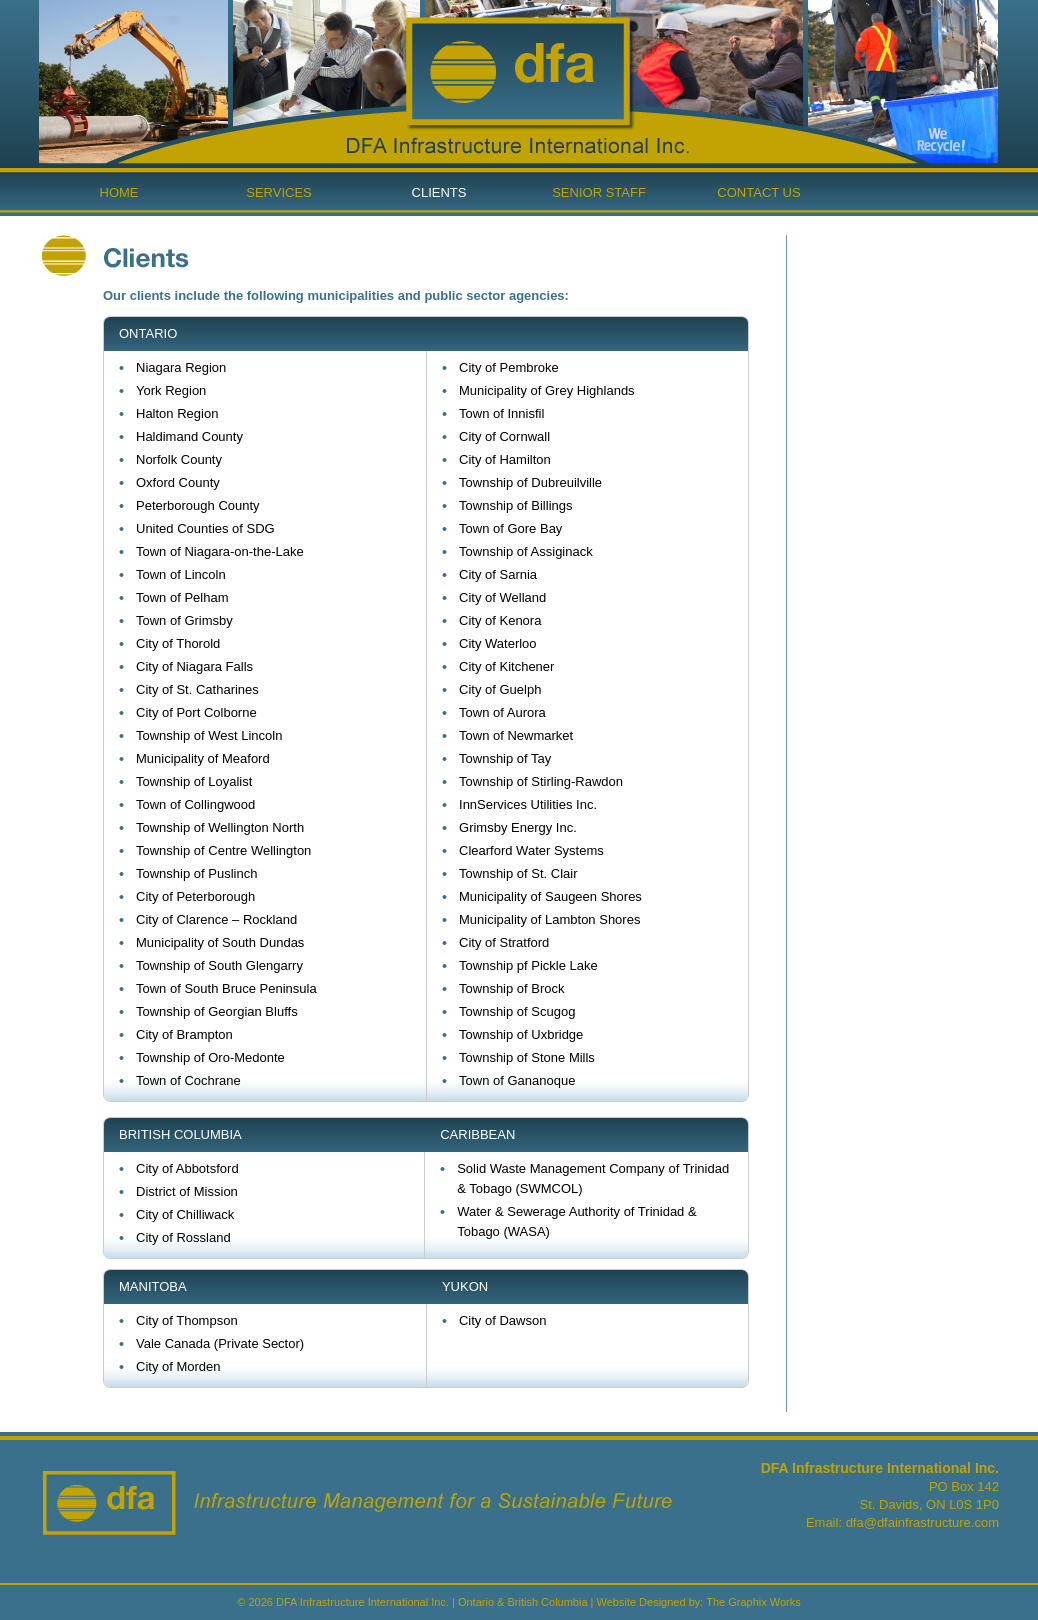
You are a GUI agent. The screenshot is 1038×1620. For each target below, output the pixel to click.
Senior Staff (599, 192)
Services (279, 192)
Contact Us (758, 192)
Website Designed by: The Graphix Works (699, 1602)
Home (119, 192)
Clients (439, 192)
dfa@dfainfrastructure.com (922, 1522)
